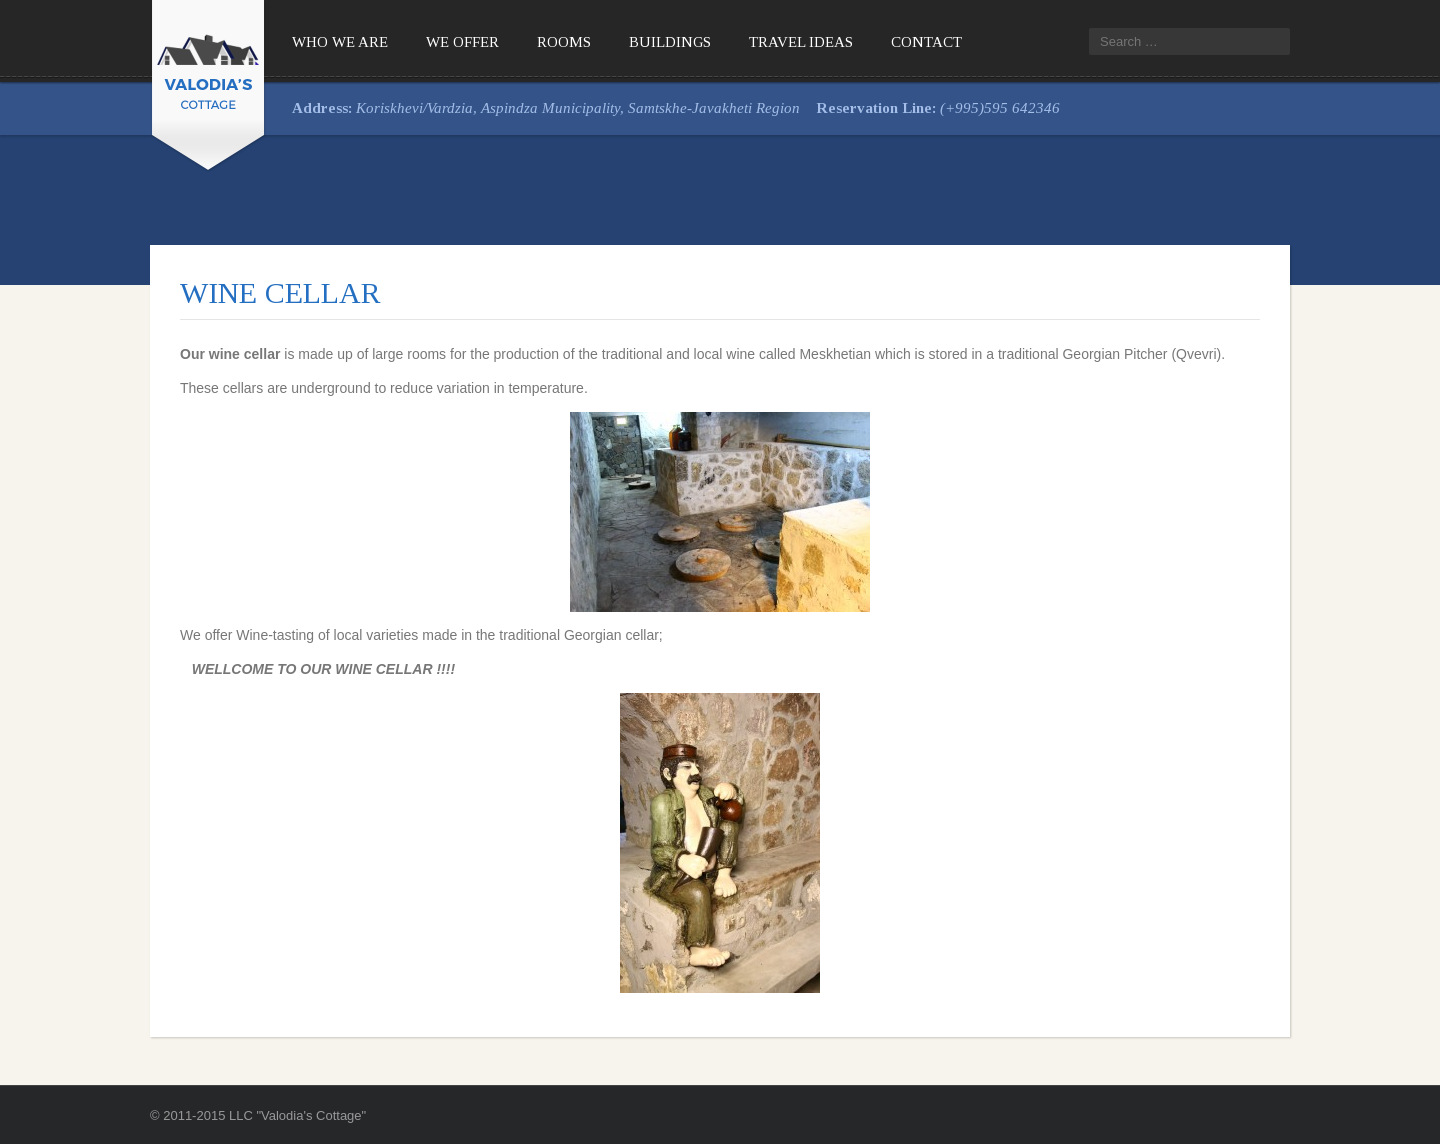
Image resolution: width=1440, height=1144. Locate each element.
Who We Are (340, 42)
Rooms (564, 42)
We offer (462, 42)
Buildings (670, 42)
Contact (926, 42)
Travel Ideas (801, 42)
